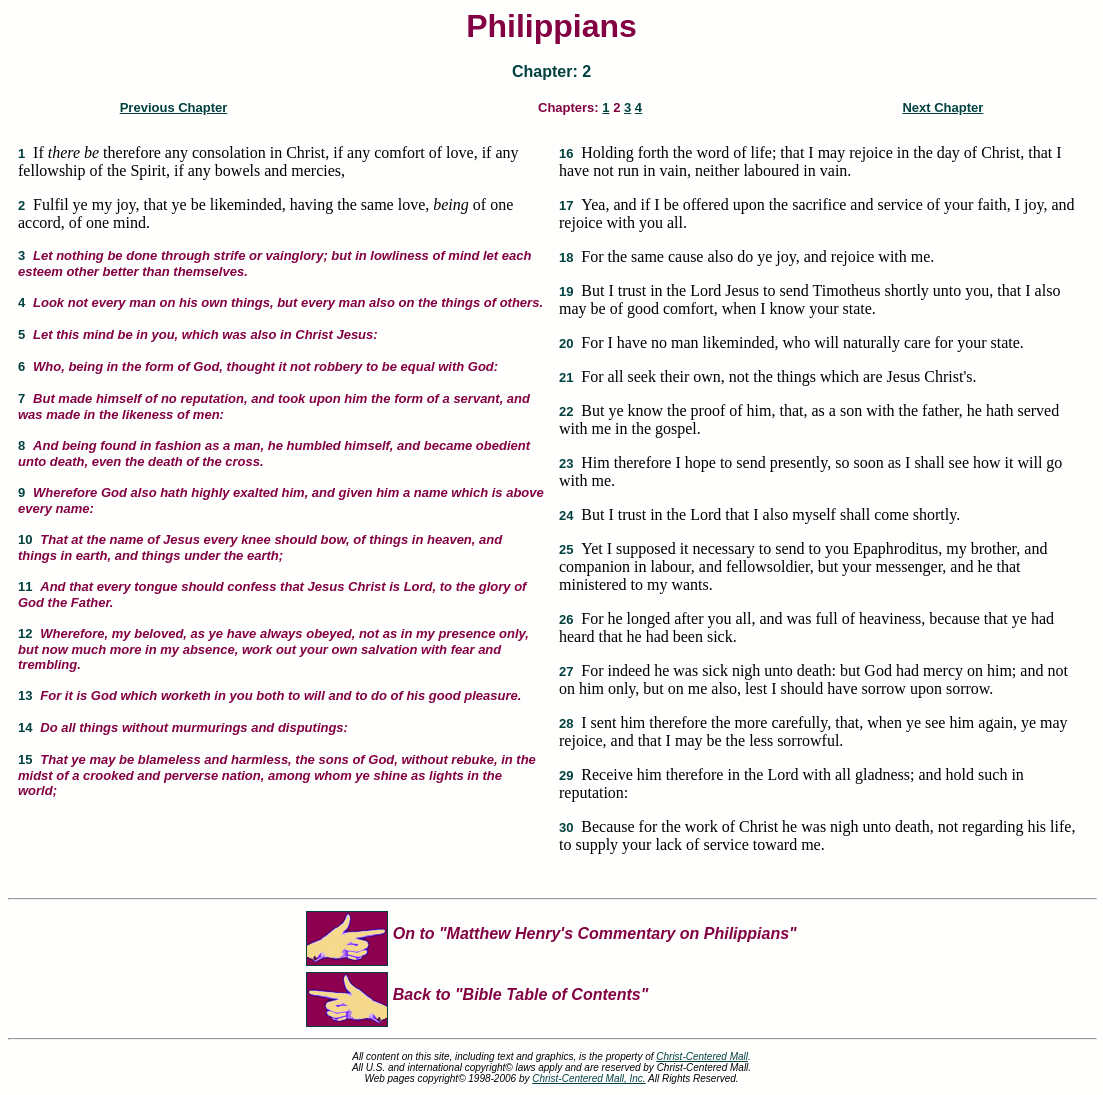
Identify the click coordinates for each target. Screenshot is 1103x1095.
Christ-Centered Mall (702, 1056)
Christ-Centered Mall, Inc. (588, 1078)
